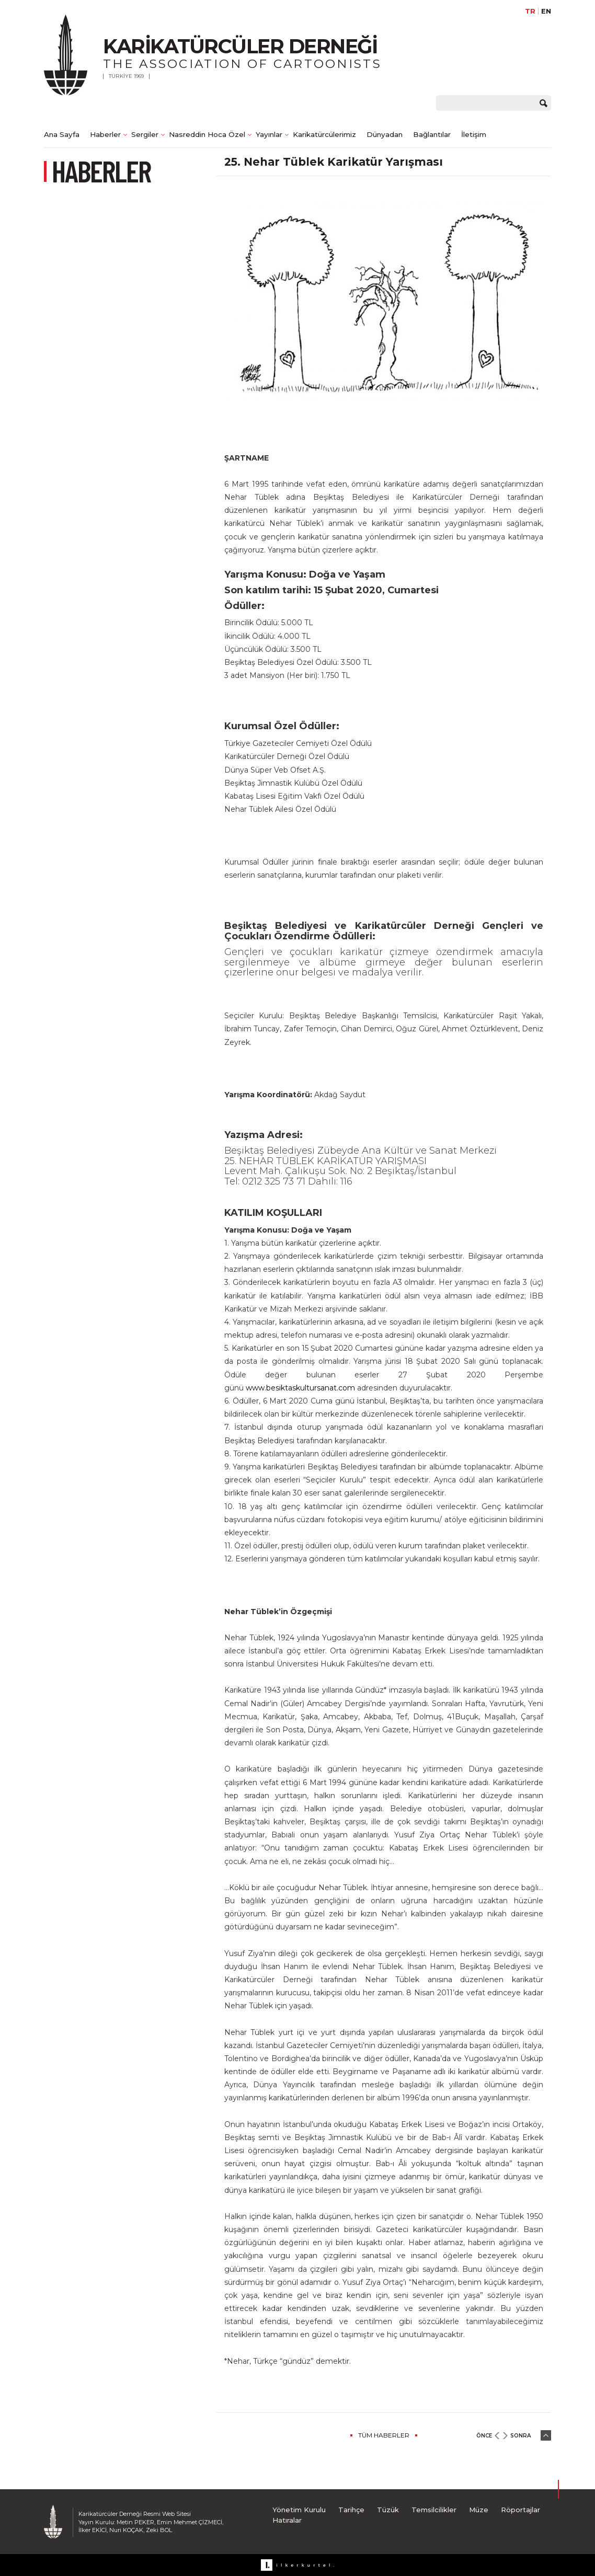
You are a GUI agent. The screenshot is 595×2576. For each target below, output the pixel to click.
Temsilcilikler (433, 2509)
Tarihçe (351, 2509)
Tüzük (388, 2509)
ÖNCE (484, 2435)
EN (546, 11)
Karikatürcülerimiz (324, 134)
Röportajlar (520, 2509)
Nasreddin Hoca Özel (207, 134)
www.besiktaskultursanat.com (300, 1388)
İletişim (473, 134)
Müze (478, 2509)
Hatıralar (287, 2520)
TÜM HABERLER (383, 2435)
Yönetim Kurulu (299, 2509)
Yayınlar (269, 134)
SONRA (520, 2435)
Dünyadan (385, 134)
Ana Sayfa (61, 134)
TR (530, 11)
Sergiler (144, 134)
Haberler (105, 134)
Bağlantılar (432, 134)
